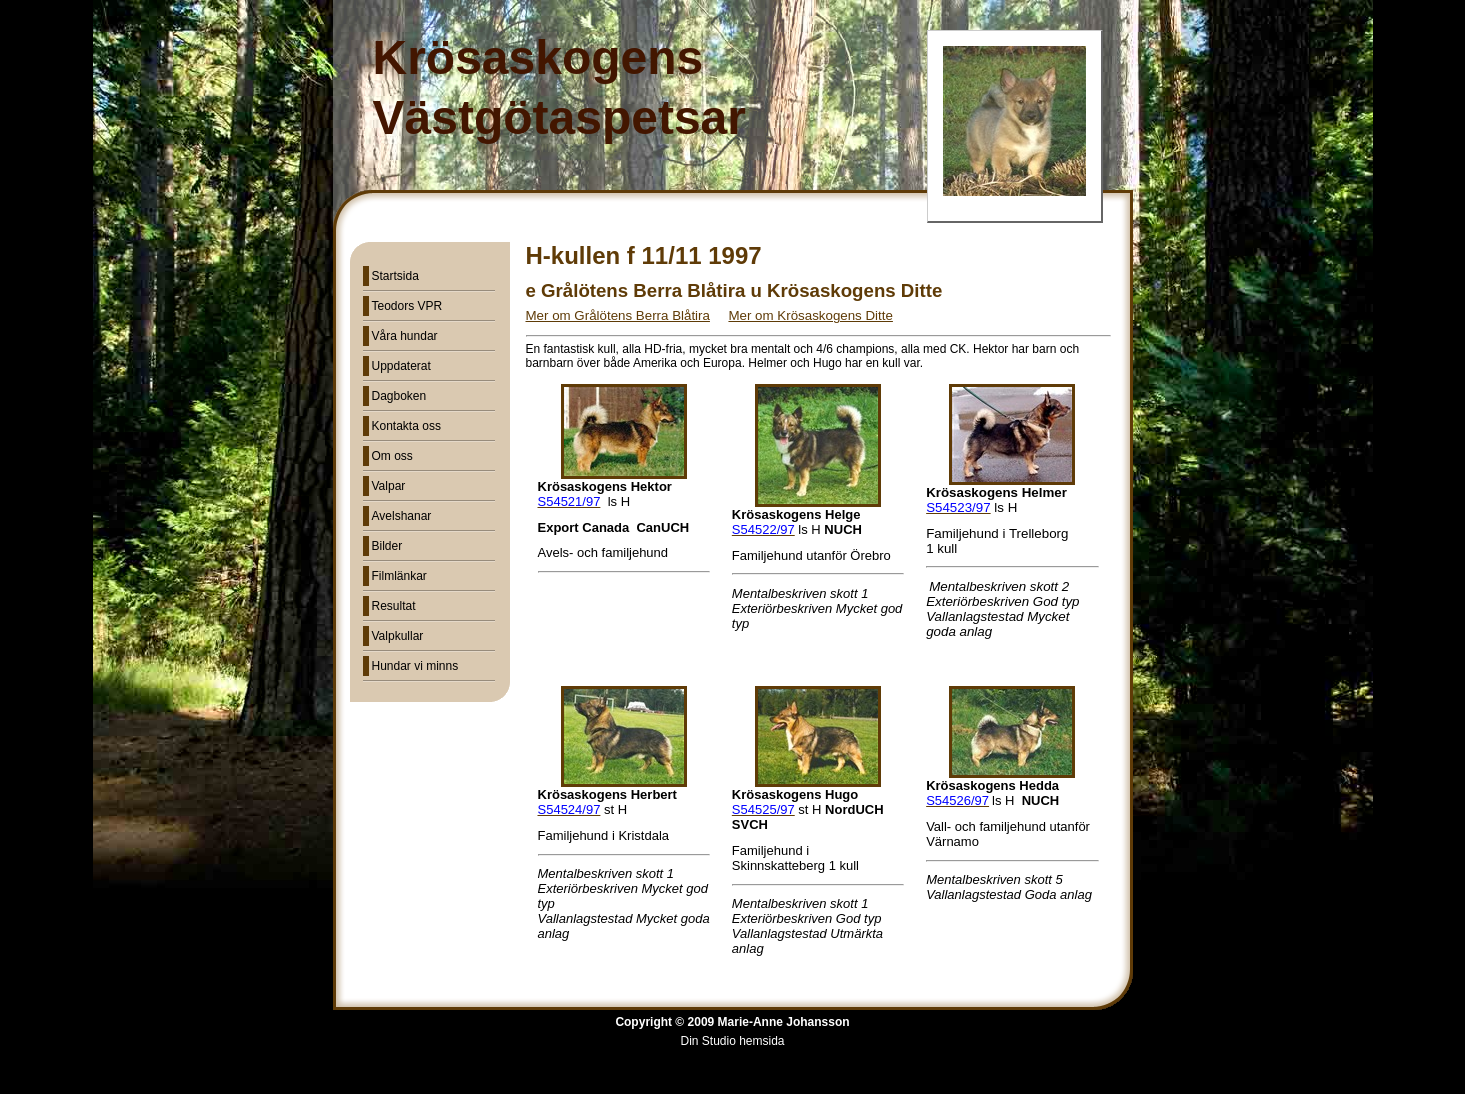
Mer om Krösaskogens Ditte (810, 315)
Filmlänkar (399, 576)
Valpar (389, 486)
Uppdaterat (401, 366)
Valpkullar (398, 636)
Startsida (395, 276)
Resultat (394, 606)
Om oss (392, 456)
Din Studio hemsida (732, 1041)
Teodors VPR (407, 306)
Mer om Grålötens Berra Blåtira (618, 315)
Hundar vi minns (415, 666)
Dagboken (399, 396)
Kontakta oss (406, 426)
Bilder (387, 546)
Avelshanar (402, 516)
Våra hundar (405, 336)
